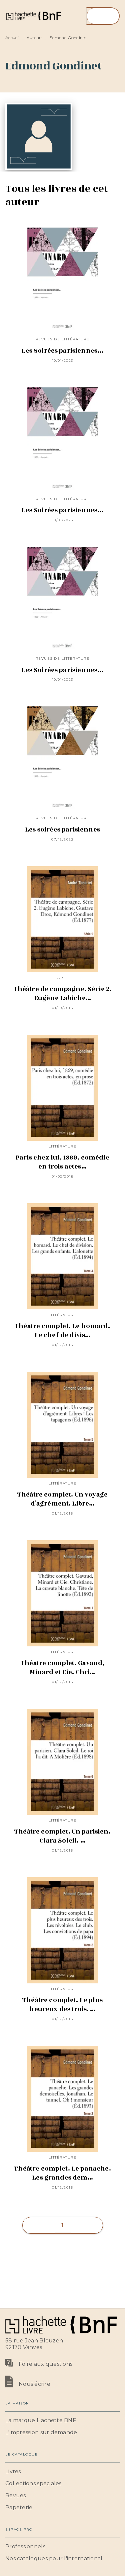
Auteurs (35, 37)
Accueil (12, 37)
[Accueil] (33, 16)
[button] (63, 2225)
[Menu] (103, 16)
